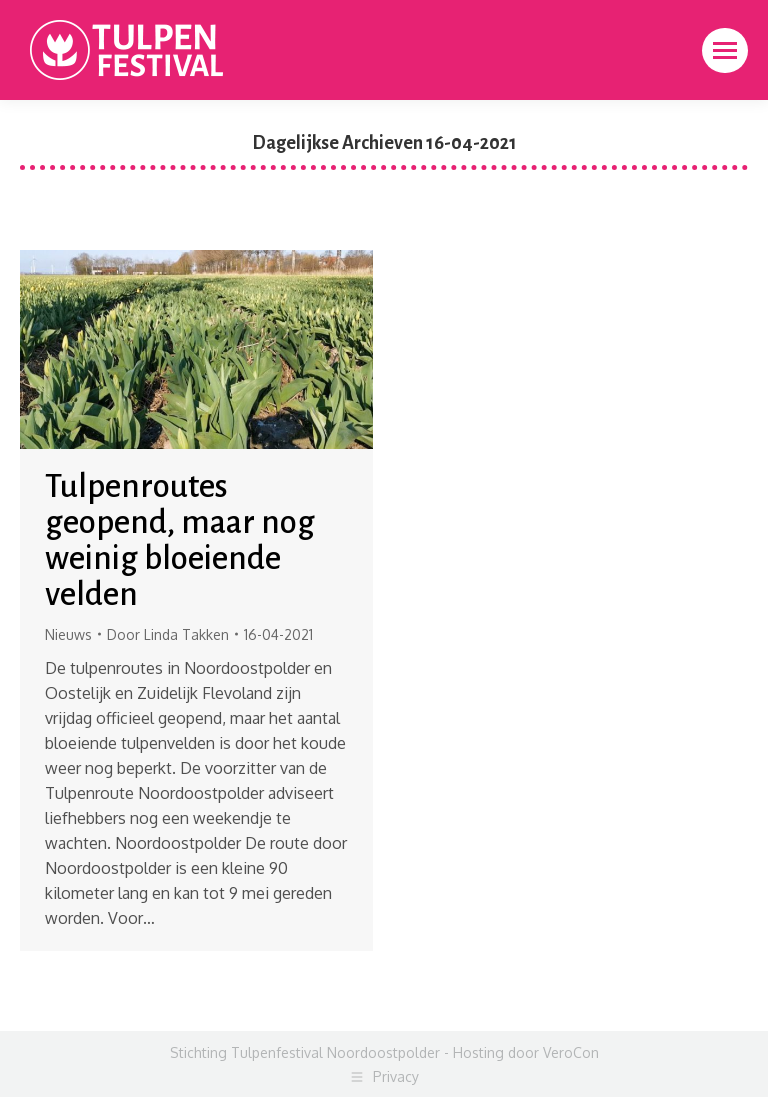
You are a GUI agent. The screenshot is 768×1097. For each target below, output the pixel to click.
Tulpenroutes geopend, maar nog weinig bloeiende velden (180, 540)
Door (168, 634)
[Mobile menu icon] (725, 50)
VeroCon (571, 1052)
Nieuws (68, 634)
